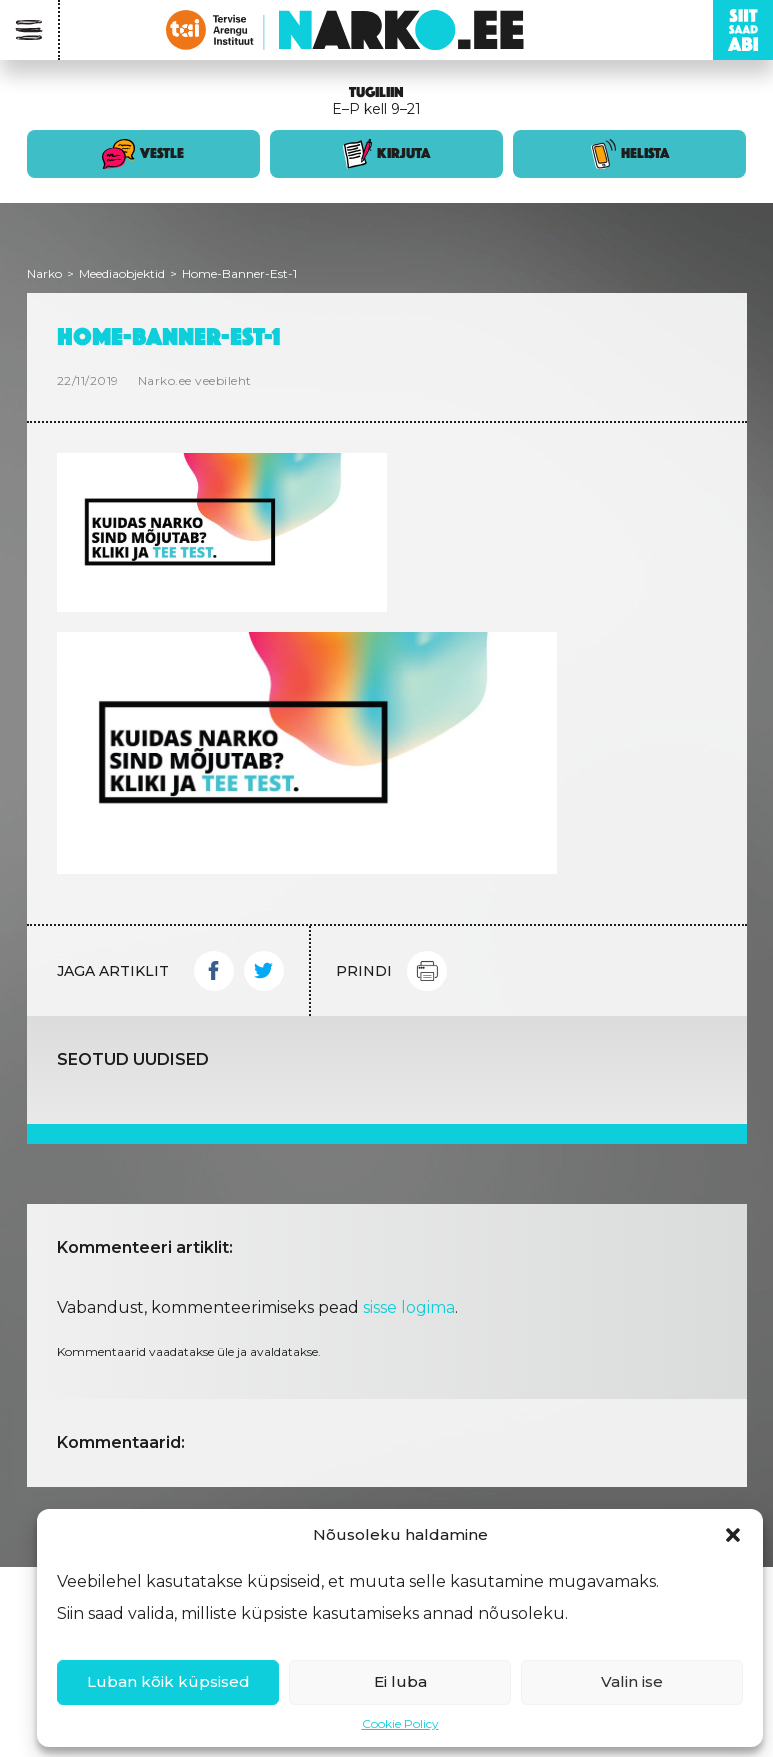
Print (427, 971)
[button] (733, 1535)
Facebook (214, 971)
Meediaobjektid (122, 273)
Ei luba (400, 1681)
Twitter (264, 971)
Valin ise (632, 1681)
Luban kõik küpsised (168, 1681)
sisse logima (409, 1307)
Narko (44, 273)
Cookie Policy (400, 1723)
